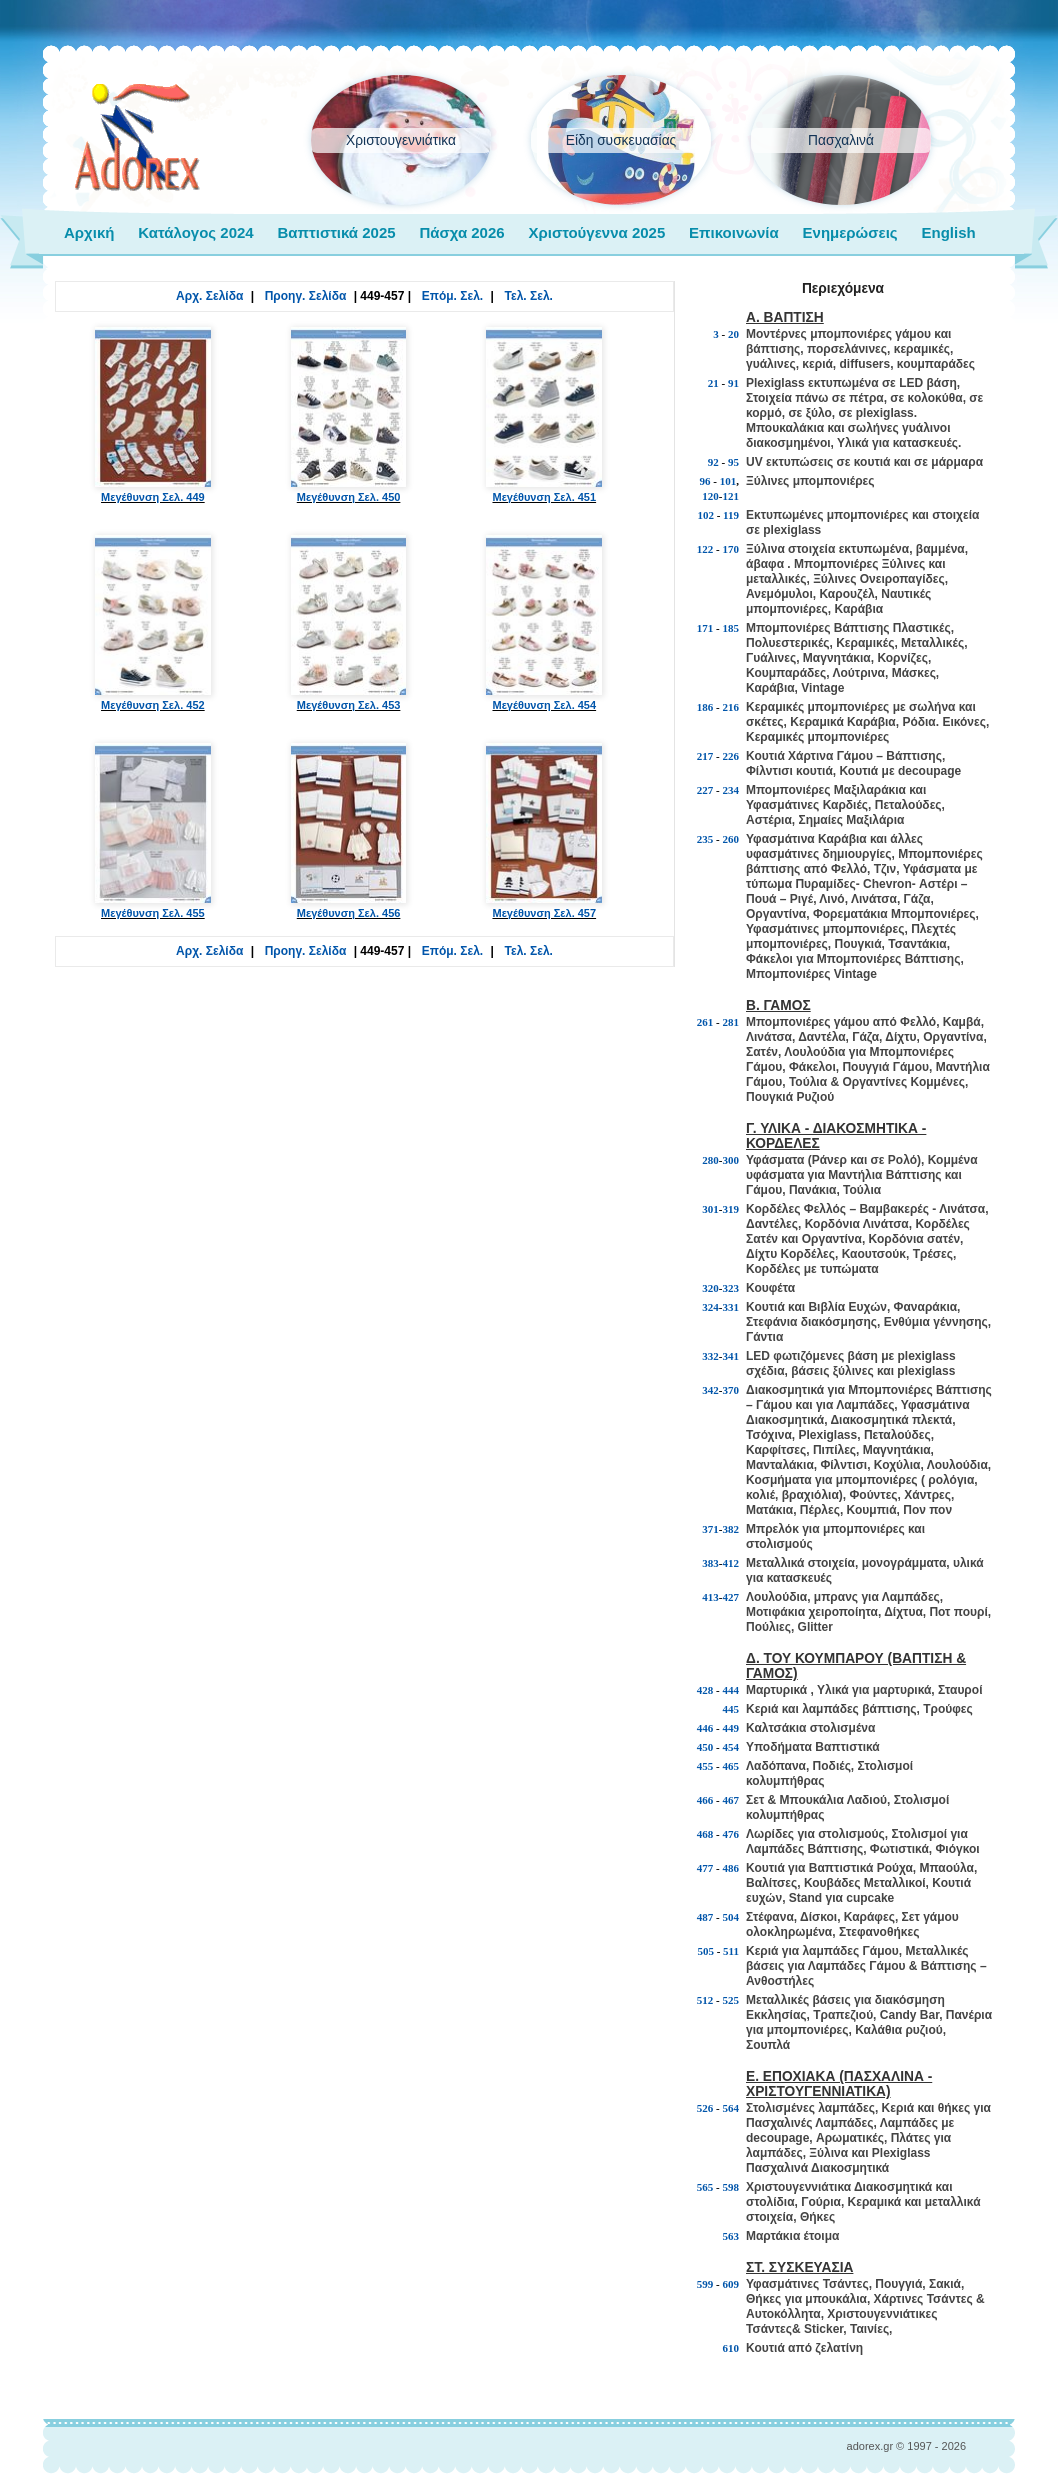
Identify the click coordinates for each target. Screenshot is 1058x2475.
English (948, 232)
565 (705, 2187)
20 (733, 334)
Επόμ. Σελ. (452, 296)
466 (705, 1800)
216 (731, 707)
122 (705, 549)
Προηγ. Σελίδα (306, 296)
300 (731, 1160)
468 (705, 1834)
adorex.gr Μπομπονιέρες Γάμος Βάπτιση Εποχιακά (137, 138)
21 (713, 383)
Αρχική (89, 232)
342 (710, 1390)
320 (710, 1288)
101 (728, 481)
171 (705, 628)
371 (710, 1529)
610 (731, 2348)
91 (733, 383)
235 (705, 839)
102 (705, 515)
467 (731, 1800)
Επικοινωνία (734, 232)
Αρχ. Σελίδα (209, 296)
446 (705, 1728)
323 (731, 1288)
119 (731, 515)
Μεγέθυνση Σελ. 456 (349, 831)
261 (705, 1022)
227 (705, 790)
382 (731, 1529)
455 (705, 1766)
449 (731, 1728)
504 (731, 1917)
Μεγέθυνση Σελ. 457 (544, 831)
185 (731, 628)
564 (731, 2108)
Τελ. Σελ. (529, 296)
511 (731, 1951)
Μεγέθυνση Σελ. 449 (153, 415)
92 (713, 462)
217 (705, 756)
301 (710, 1209)
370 (731, 1390)
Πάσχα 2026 (461, 232)
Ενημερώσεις (850, 232)
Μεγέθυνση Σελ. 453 (349, 623)
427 (731, 1597)
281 (731, 1022)
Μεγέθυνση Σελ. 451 (544, 415)
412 (731, 1563)
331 (731, 1307)
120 (710, 496)
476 (731, 1834)
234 (731, 790)
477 (705, 1868)
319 (731, 1209)
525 (731, 2000)
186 (705, 707)
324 (710, 1307)
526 (705, 2108)
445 (731, 1709)
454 (731, 1747)
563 (731, 2236)
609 (731, 2284)
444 (731, 1690)
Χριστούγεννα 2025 (596, 232)
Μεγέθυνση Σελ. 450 (349, 415)
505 (705, 1951)
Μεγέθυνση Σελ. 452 (153, 623)
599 (705, 2284)
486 (731, 1868)
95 (733, 462)
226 (731, 756)
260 (731, 839)
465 (731, 1766)
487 (705, 1917)
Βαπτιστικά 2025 (336, 232)
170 (731, 549)
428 (705, 1690)
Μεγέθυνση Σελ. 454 (544, 623)
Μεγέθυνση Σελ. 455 (153, 831)
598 (731, 2187)
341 (731, 1356)
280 (710, 1160)
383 (710, 1563)
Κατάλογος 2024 (195, 232)
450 (705, 1747)
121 (731, 496)
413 (710, 1597)
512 (705, 2000)
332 (710, 1356)
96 (705, 481)
